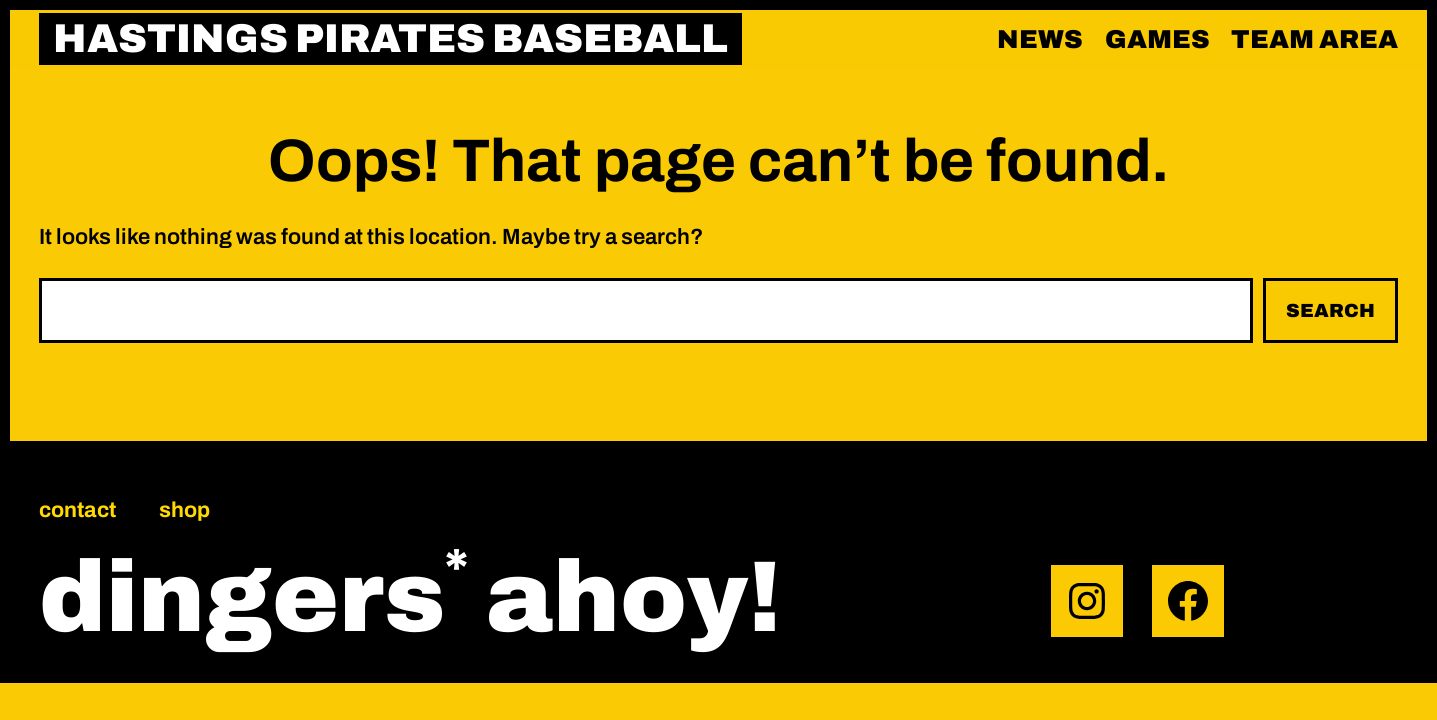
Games (1157, 39)
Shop (184, 510)
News (1040, 39)
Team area (1314, 39)
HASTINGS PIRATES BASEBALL (390, 38)
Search (1330, 310)
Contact (77, 510)
